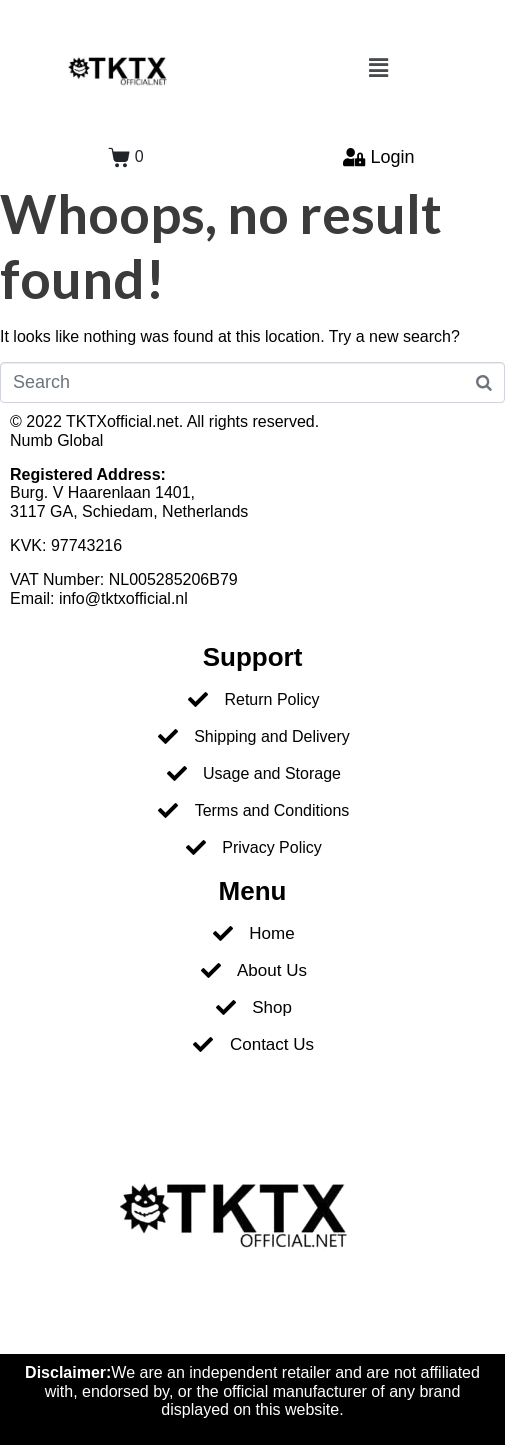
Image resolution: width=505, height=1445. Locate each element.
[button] (379, 68)
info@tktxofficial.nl (123, 598)
